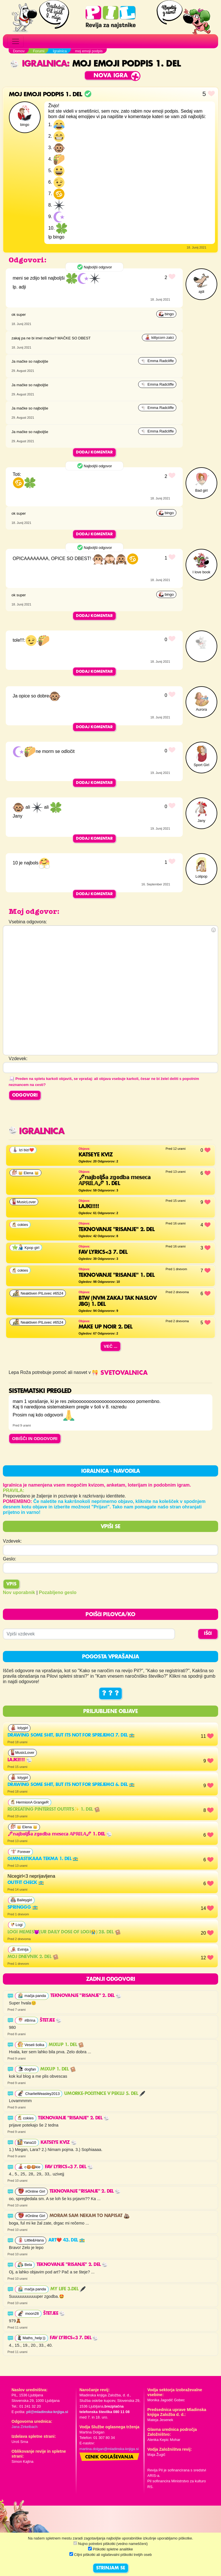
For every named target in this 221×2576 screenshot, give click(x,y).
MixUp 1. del (66, 2045)
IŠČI (208, 1633)
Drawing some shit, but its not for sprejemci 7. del (71, 1735)
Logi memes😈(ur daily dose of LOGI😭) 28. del (64, 1932)
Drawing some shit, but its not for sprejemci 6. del (71, 1785)
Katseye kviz (59, 2142)
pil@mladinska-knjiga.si (47, 2412)
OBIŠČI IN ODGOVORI (35, 1438)
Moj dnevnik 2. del (32, 1957)
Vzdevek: (12, 1541)
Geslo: (9, 1558)
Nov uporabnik (19, 1592)
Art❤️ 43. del (66, 2240)
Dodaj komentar (94, 452)
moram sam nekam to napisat (89, 2216)
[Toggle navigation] (15, 41)
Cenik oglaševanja (109, 2457)
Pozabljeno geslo (58, 1592)
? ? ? (110, 1693)
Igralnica (38, 63)
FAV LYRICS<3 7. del (69, 2167)
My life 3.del (67, 2289)
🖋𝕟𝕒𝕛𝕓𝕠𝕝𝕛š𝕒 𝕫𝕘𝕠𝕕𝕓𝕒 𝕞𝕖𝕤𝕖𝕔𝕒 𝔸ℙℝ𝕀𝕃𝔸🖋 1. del (59, 1834)
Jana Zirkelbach (24, 2427)
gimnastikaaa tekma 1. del (42, 1859)
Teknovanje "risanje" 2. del (85, 1995)
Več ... (110, 1346)
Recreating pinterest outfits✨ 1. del (53, 1809)
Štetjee (51, 2020)
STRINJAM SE (110, 2568)
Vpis (11, 1584)
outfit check (25, 1883)
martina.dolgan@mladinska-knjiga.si (109, 2449)
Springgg (22, 1907)
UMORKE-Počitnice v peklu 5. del (104, 2093)
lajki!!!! (19, 1760)
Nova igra (111, 76)
